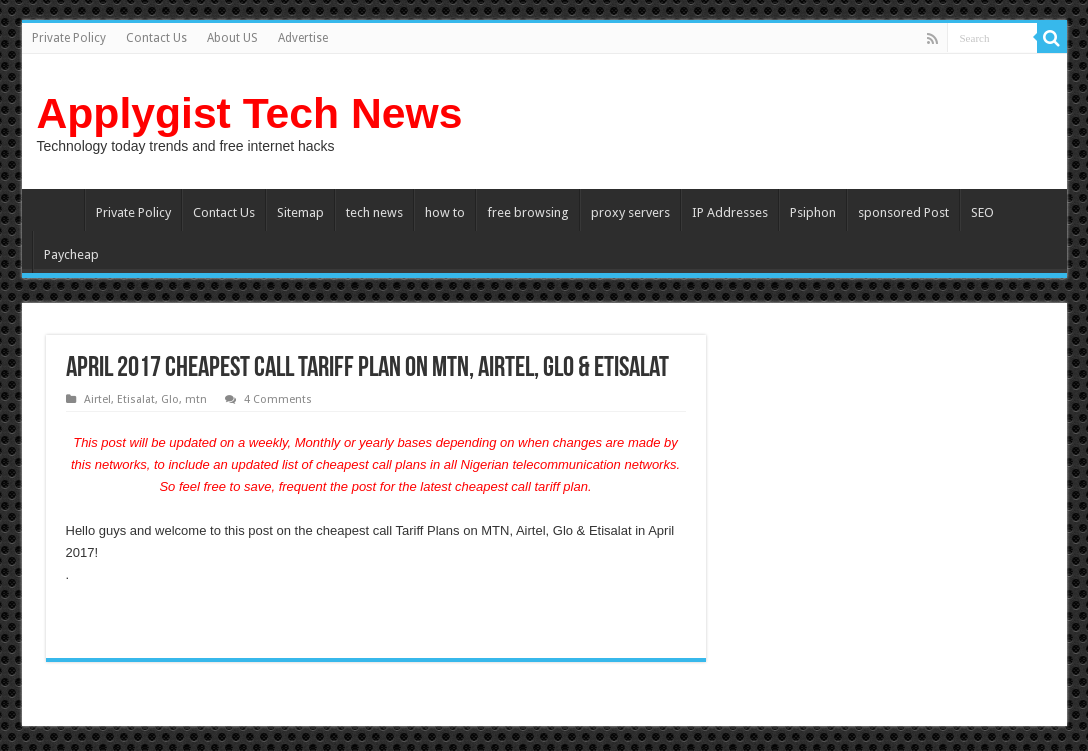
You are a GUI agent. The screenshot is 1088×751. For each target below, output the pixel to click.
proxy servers (630, 212)
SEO (982, 212)
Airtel (97, 399)
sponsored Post (903, 212)
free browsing (528, 212)
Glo (170, 399)
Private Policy (69, 38)
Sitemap (300, 212)
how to (445, 212)
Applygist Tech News (250, 113)
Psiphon (813, 212)
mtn (196, 399)
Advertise (303, 38)
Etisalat (136, 399)
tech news (374, 212)
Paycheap (71, 254)
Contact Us (156, 38)
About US (232, 38)
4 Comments (278, 399)
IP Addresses (730, 212)
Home (58, 210)
